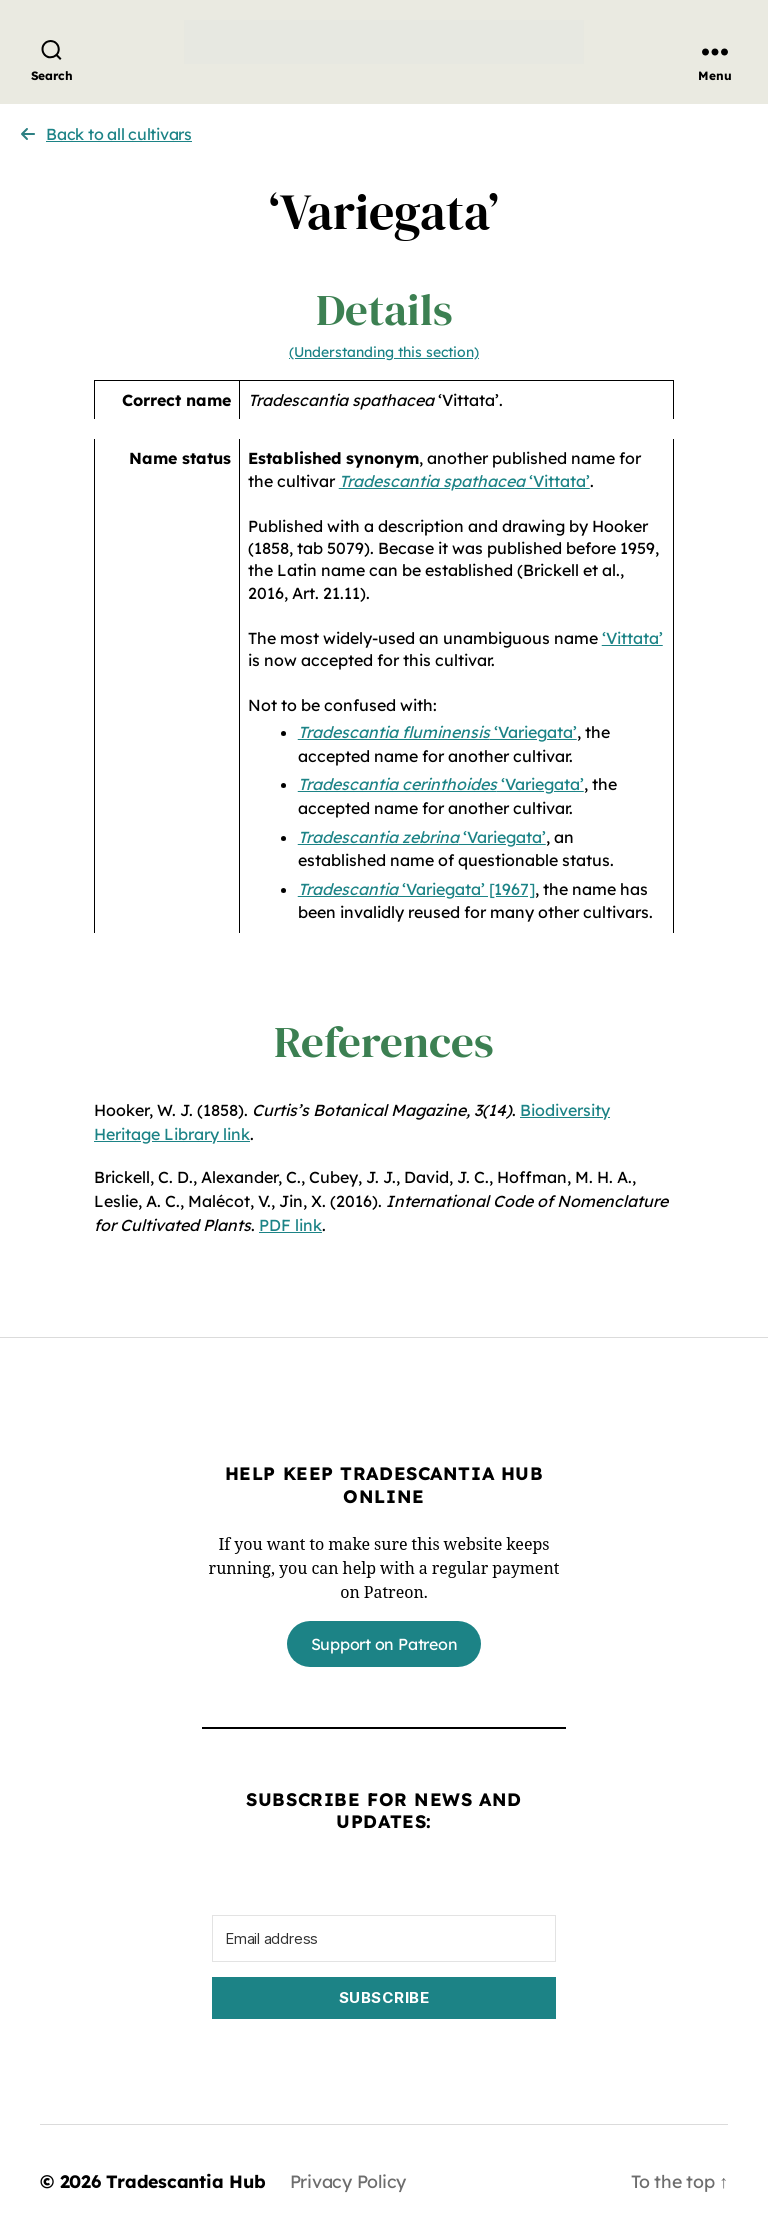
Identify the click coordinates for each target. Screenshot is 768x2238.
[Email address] (384, 1938)
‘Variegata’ (437, 732)
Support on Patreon (384, 1644)
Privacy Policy (351, 2181)
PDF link (290, 1225)
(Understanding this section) (384, 352)
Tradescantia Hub (186, 2181)
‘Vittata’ (464, 481)
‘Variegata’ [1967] (416, 889)
